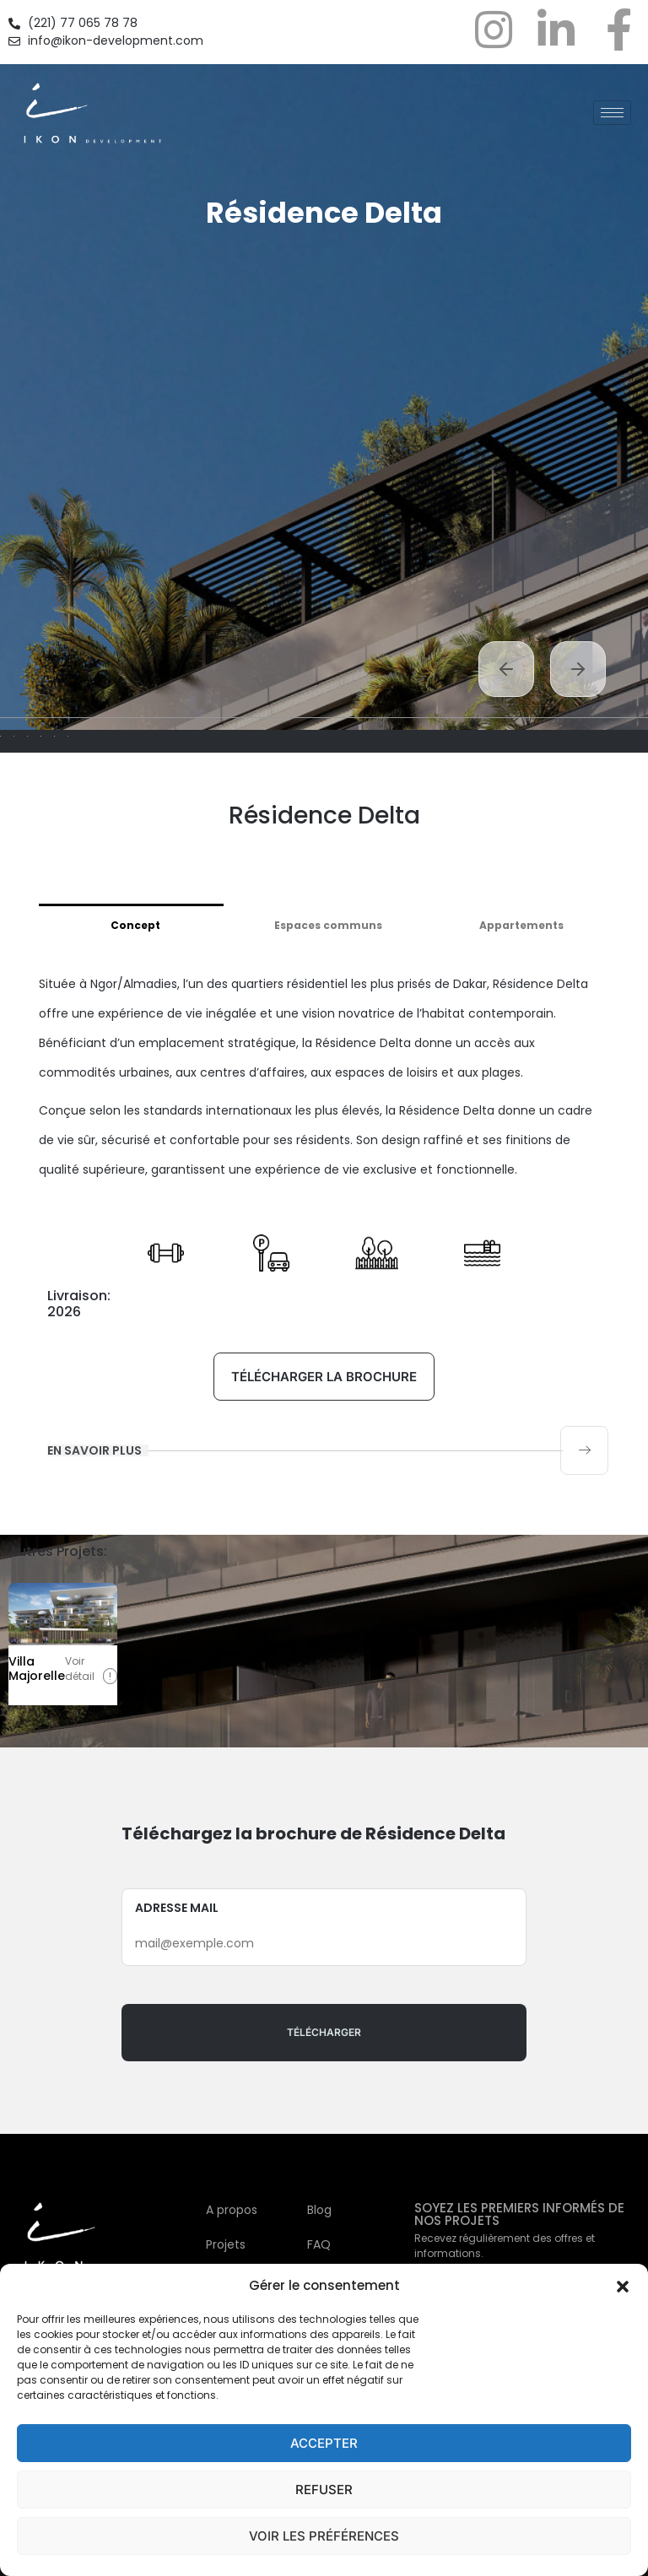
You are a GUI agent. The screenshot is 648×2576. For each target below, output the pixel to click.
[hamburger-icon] (612, 112)
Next (578, 669)
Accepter (324, 2443)
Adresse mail (324, 2170)
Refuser (324, 2489)
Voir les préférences (324, 2536)
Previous (506, 669)
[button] (622, 2285)
